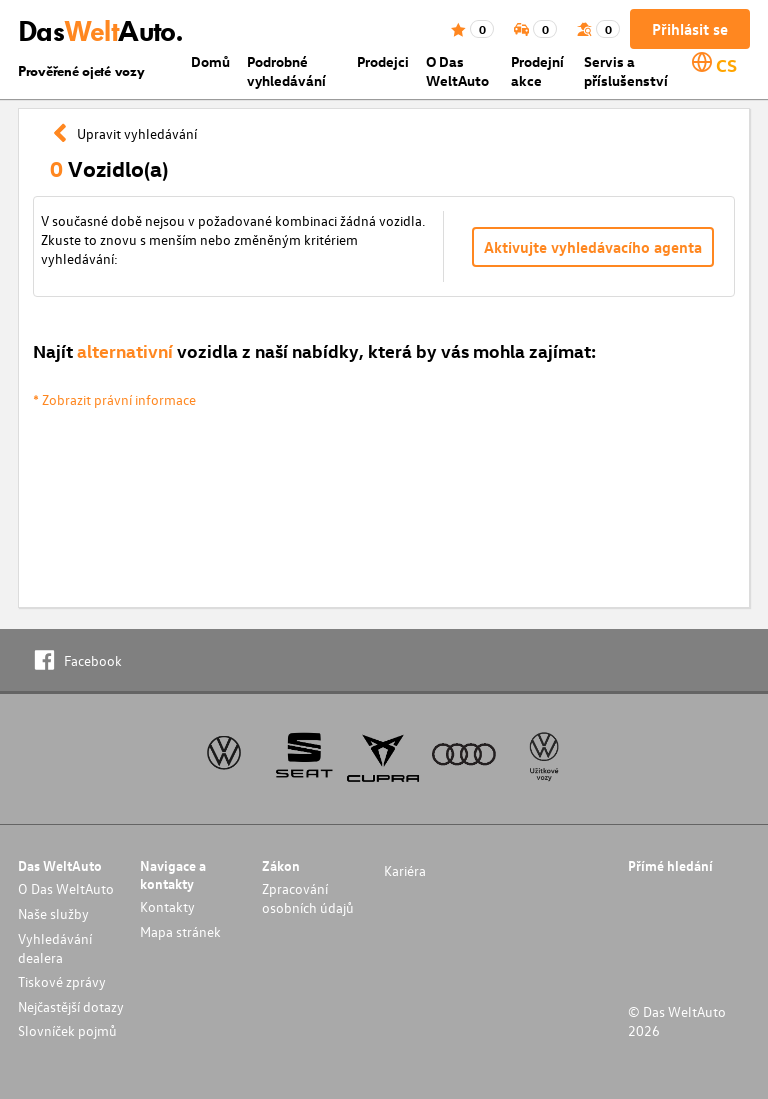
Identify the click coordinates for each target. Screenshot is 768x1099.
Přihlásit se (690, 29)
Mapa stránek (180, 931)
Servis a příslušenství (626, 71)
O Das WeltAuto (457, 71)
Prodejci (383, 61)
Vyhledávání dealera (55, 948)
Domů (210, 61)
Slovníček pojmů (67, 1030)
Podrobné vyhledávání (286, 71)
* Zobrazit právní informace (114, 399)
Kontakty (167, 906)
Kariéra (405, 870)
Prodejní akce (537, 71)
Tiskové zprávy (62, 981)
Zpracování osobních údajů (308, 898)
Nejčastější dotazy (71, 1006)
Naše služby (53, 913)
